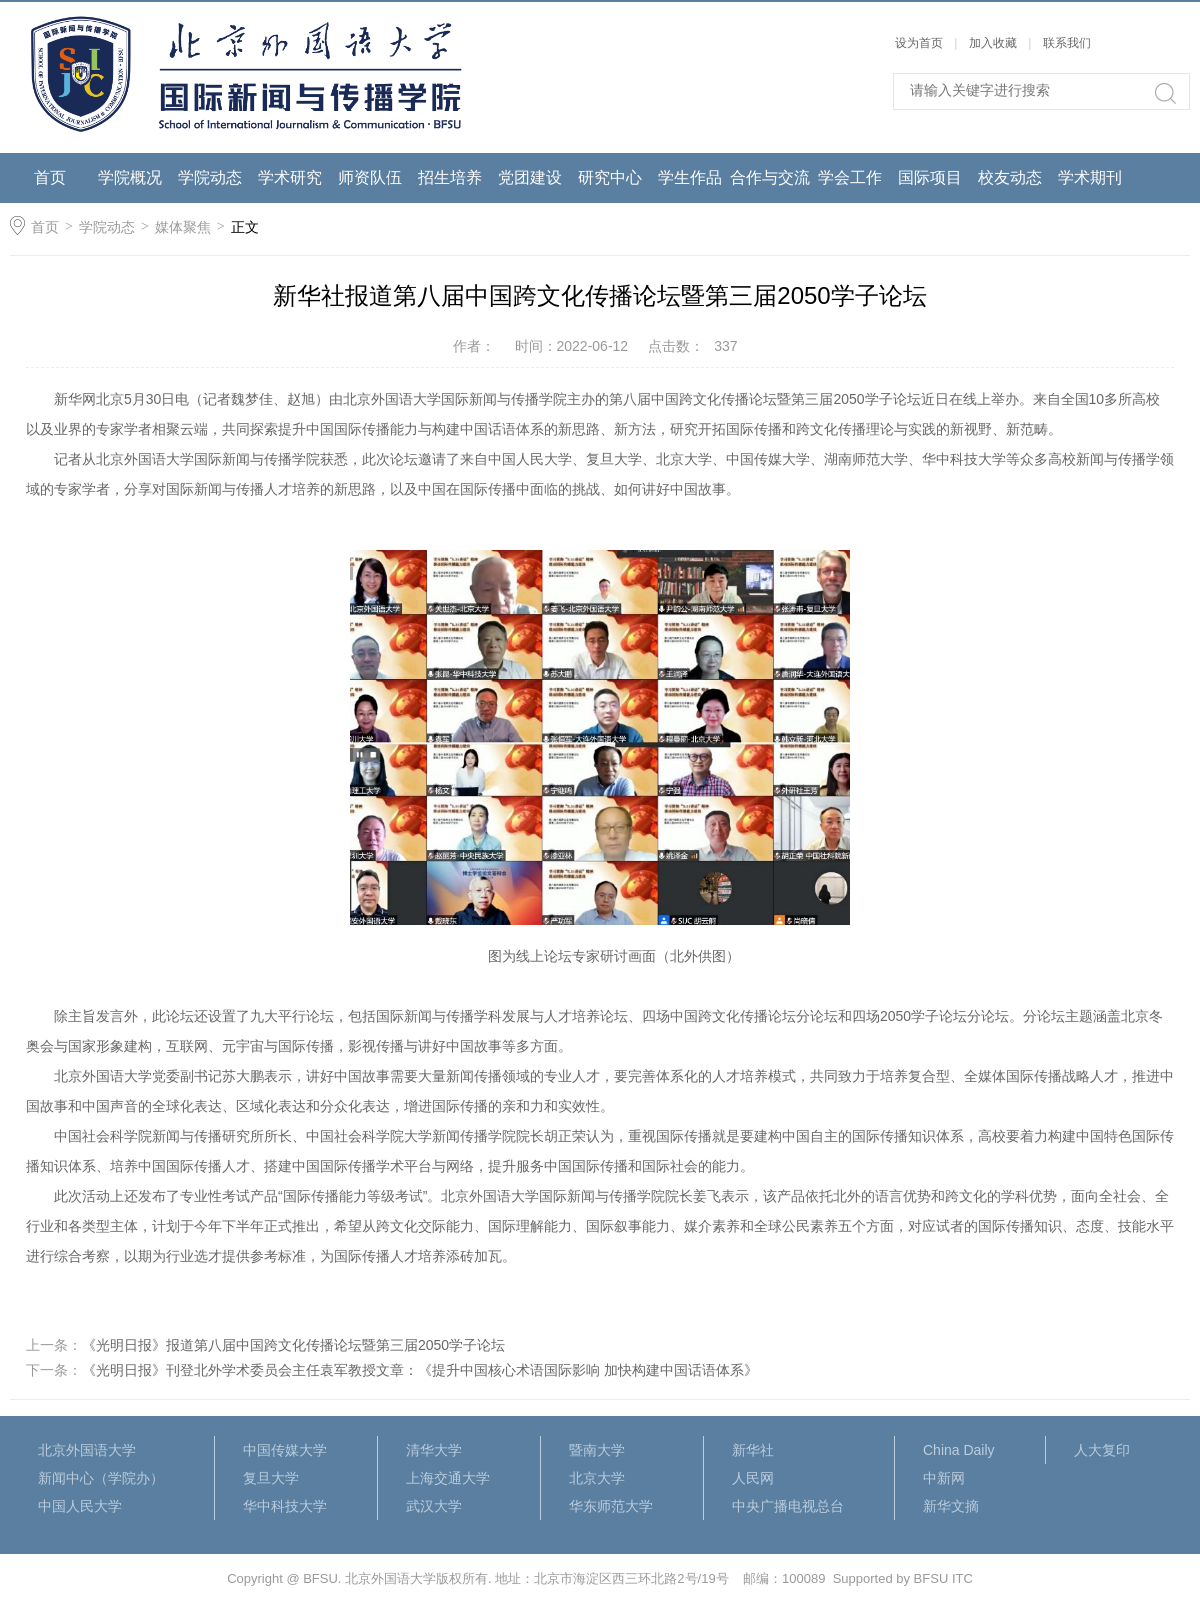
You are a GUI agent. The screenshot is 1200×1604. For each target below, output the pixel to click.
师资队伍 (370, 177)
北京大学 (597, 1478)
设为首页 (919, 43)
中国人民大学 (80, 1506)
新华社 (753, 1450)
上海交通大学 (448, 1478)
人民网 (753, 1478)
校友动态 (1010, 177)
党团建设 (530, 177)
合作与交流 (770, 177)
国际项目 (930, 177)
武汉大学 (434, 1506)
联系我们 (1067, 43)
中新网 (944, 1478)
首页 (50, 177)
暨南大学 (597, 1450)
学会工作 (850, 177)
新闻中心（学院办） (101, 1478)
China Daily (959, 1450)
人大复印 (1102, 1450)
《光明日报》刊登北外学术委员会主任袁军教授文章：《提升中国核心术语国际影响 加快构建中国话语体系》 (420, 1370)
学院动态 (210, 177)
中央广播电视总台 (788, 1506)
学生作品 (690, 177)
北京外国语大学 (87, 1450)
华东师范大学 (611, 1506)
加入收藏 (993, 43)
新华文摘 (951, 1506)
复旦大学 (271, 1478)
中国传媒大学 (285, 1450)
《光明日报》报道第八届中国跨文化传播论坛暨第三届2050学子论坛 (293, 1345)
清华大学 (434, 1450)
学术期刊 (1090, 177)
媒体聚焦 (183, 227)
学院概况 (130, 177)
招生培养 (450, 177)
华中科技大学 (285, 1506)
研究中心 (610, 177)
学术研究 (290, 177)
